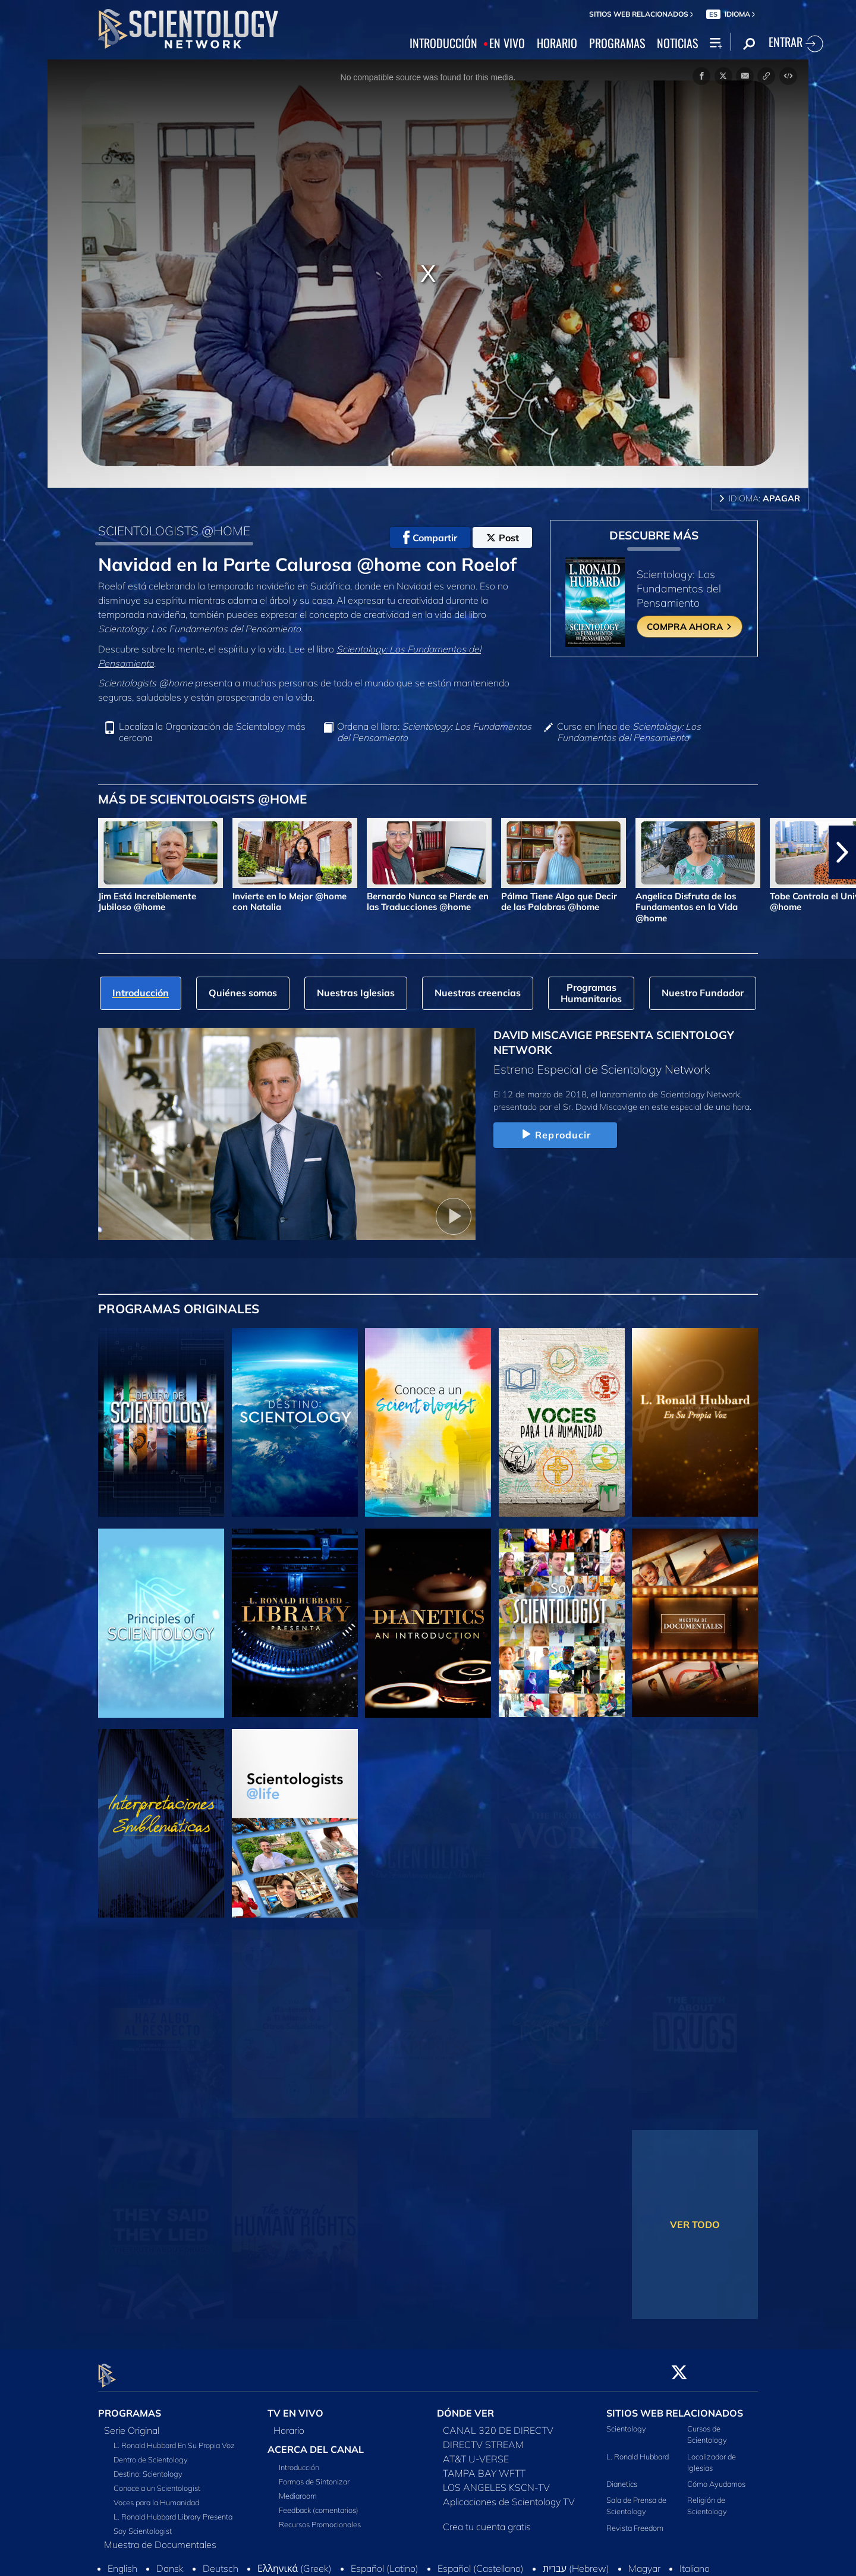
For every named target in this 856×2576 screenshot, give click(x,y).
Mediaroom (298, 2489)
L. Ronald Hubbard (637, 2449)
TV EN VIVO (295, 2406)
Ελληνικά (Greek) (294, 2562)
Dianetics (621, 2477)
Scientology (626, 2422)
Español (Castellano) (481, 2562)
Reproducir (555, 1135)
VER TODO (695, 2224)
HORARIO (557, 43)
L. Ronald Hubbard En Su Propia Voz (174, 2438)
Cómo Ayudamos (716, 2477)
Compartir (430, 538)
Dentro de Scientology (151, 2453)
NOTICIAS (677, 43)
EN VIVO (507, 43)
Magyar (644, 2562)
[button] (842, 852)
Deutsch (220, 2562)
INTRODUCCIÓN (443, 43)
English (122, 2562)
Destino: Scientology (148, 2467)
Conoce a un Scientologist (157, 2481)
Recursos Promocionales (320, 2517)
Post (502, 538)
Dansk (170, 2562)
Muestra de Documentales (160, 2538)
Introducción (299, 2460)
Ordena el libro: (434, 732)
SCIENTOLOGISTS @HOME (174, 530)
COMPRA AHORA (690, 626)
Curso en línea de (629, 732)
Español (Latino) (384, 2562)
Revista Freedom (634, 2520)
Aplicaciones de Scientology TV (509, 2495)
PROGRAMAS (617, 43)
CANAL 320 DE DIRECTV (498, 2424)
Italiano (694, 2562)
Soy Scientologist (143, 2524)
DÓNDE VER (465, 2406)
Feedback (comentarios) (318, 2503)
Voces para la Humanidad (156, 2495)
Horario (288, 2424)
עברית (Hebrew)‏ (576, 2562)
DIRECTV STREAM (483, 2438)
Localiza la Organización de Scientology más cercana (212, 732)
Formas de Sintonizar (314, 2475)
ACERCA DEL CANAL (316, 2443)
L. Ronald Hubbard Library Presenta (173, 2510)
